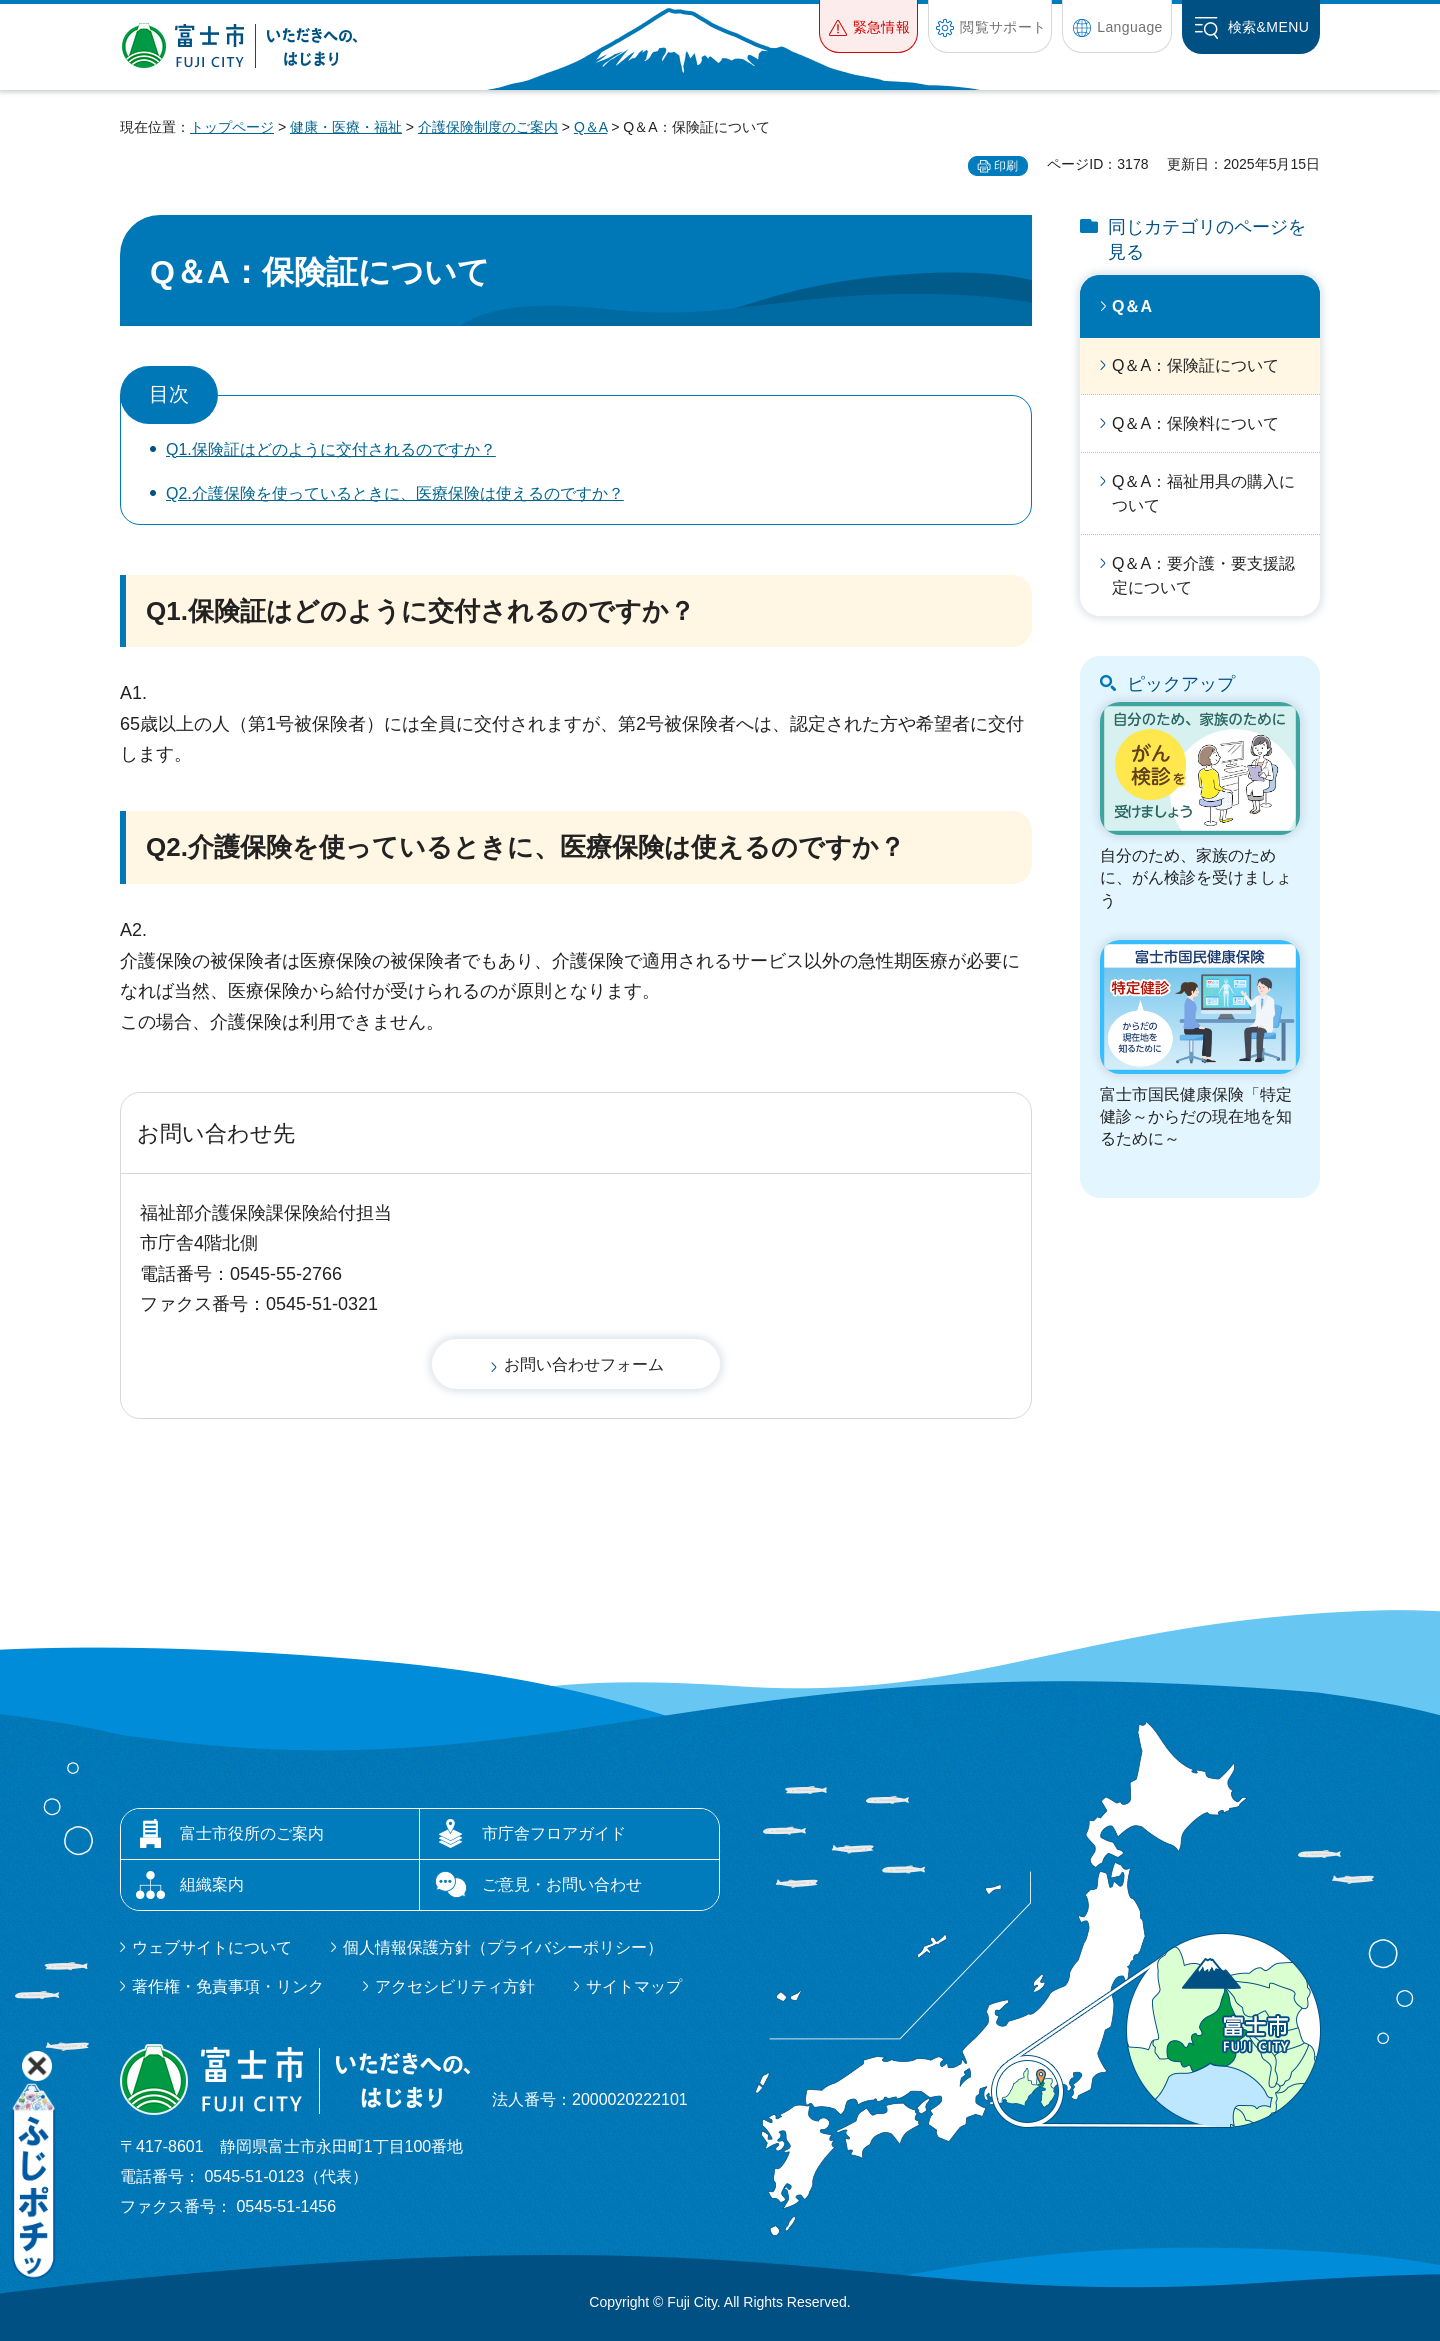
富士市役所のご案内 (252, 1833)
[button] (868, 26)
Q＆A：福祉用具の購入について (1203, 493)
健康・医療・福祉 (346, 127)
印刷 (1006, 166)
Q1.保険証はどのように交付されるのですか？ (331, 449)
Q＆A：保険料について (1195, 423)
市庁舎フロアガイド (554, 1833)
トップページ (232, 127)
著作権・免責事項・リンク (228, 1986)
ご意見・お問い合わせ (562, 1884)
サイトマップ (634, 1986)
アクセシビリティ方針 (455, 1986)
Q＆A (590, 127)
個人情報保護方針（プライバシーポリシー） (503, 1947)
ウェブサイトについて (212, 1947)
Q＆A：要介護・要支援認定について (1203, 575)
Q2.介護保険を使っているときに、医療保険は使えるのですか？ (395, 493)
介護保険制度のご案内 (488, 127)
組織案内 (212, 1884)
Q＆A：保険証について (1195, 365)
